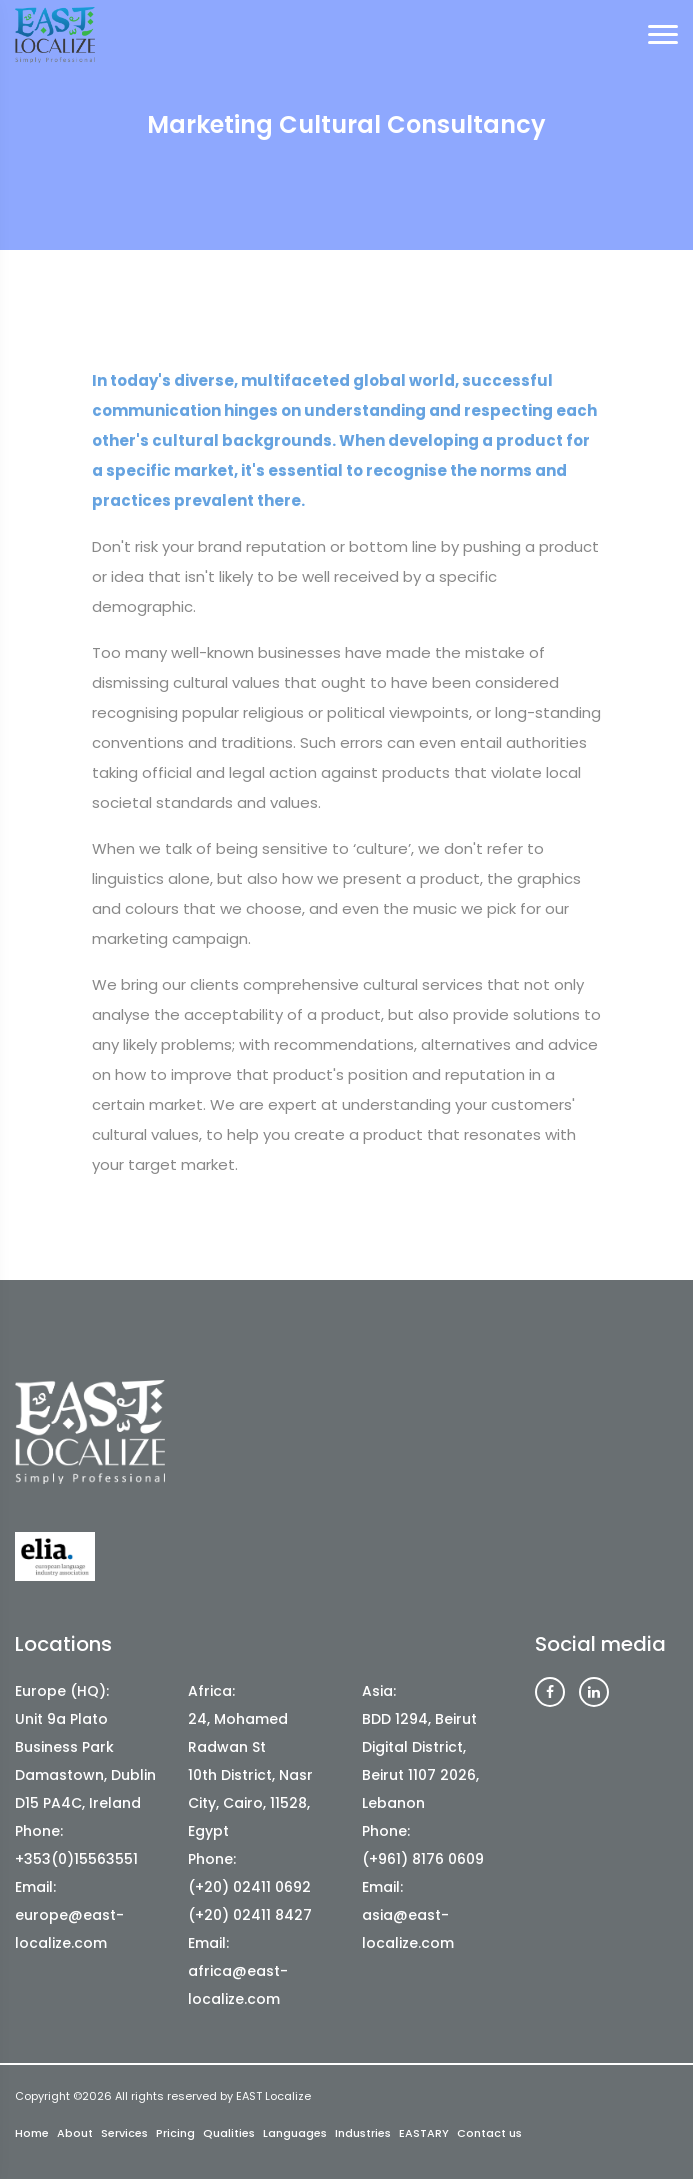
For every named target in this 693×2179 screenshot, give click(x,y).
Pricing (175, 2133)
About (75, 2133)
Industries (363, 2133)
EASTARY (424, 2133)
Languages (295, 2133)
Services (124, 2133)
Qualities (229, 2133)
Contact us (489, 2133)
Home (32, 2133)
